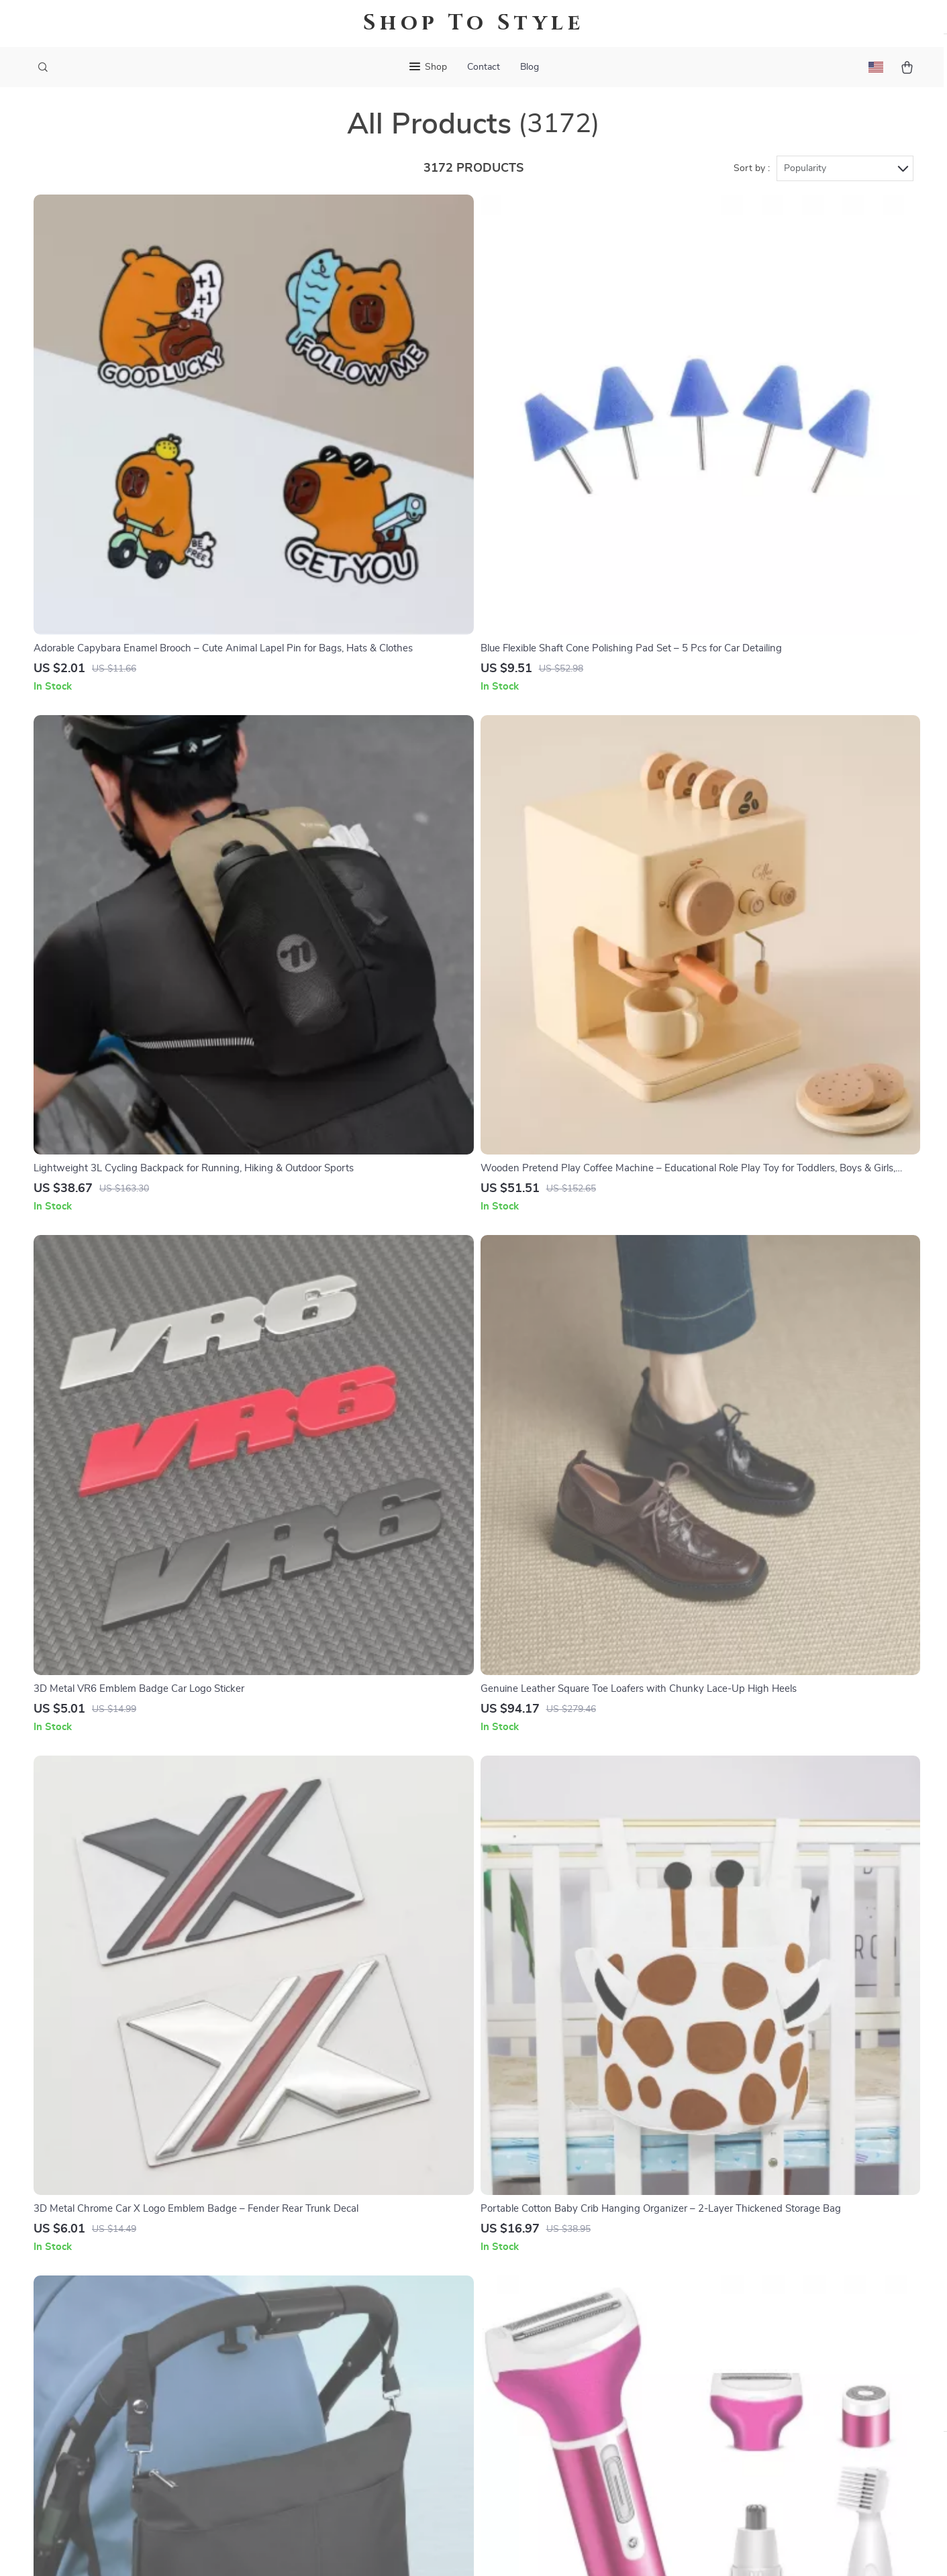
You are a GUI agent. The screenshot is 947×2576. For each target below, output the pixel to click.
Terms (388, 2549)
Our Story (363, 2230)
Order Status (540, 2340)
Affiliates (361, 2362)
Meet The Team (375, 2274)
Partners (360, 2407)
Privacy (416, 2549)
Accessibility (461, 2549)
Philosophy (365, 2451)
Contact (483, 67)
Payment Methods (552, 2318)
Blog (529, 67)
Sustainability (371, 2429)
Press (353, 2318)
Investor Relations (382, 2385)
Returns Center (545, 2296)
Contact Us (536, 2230)
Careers (357, 2296)
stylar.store (704, 2230)
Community (366, 2473)
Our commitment (718, 2307)
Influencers (366, 2340)
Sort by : (752, 182)
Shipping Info (541, 2252)
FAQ (520, 2274)
